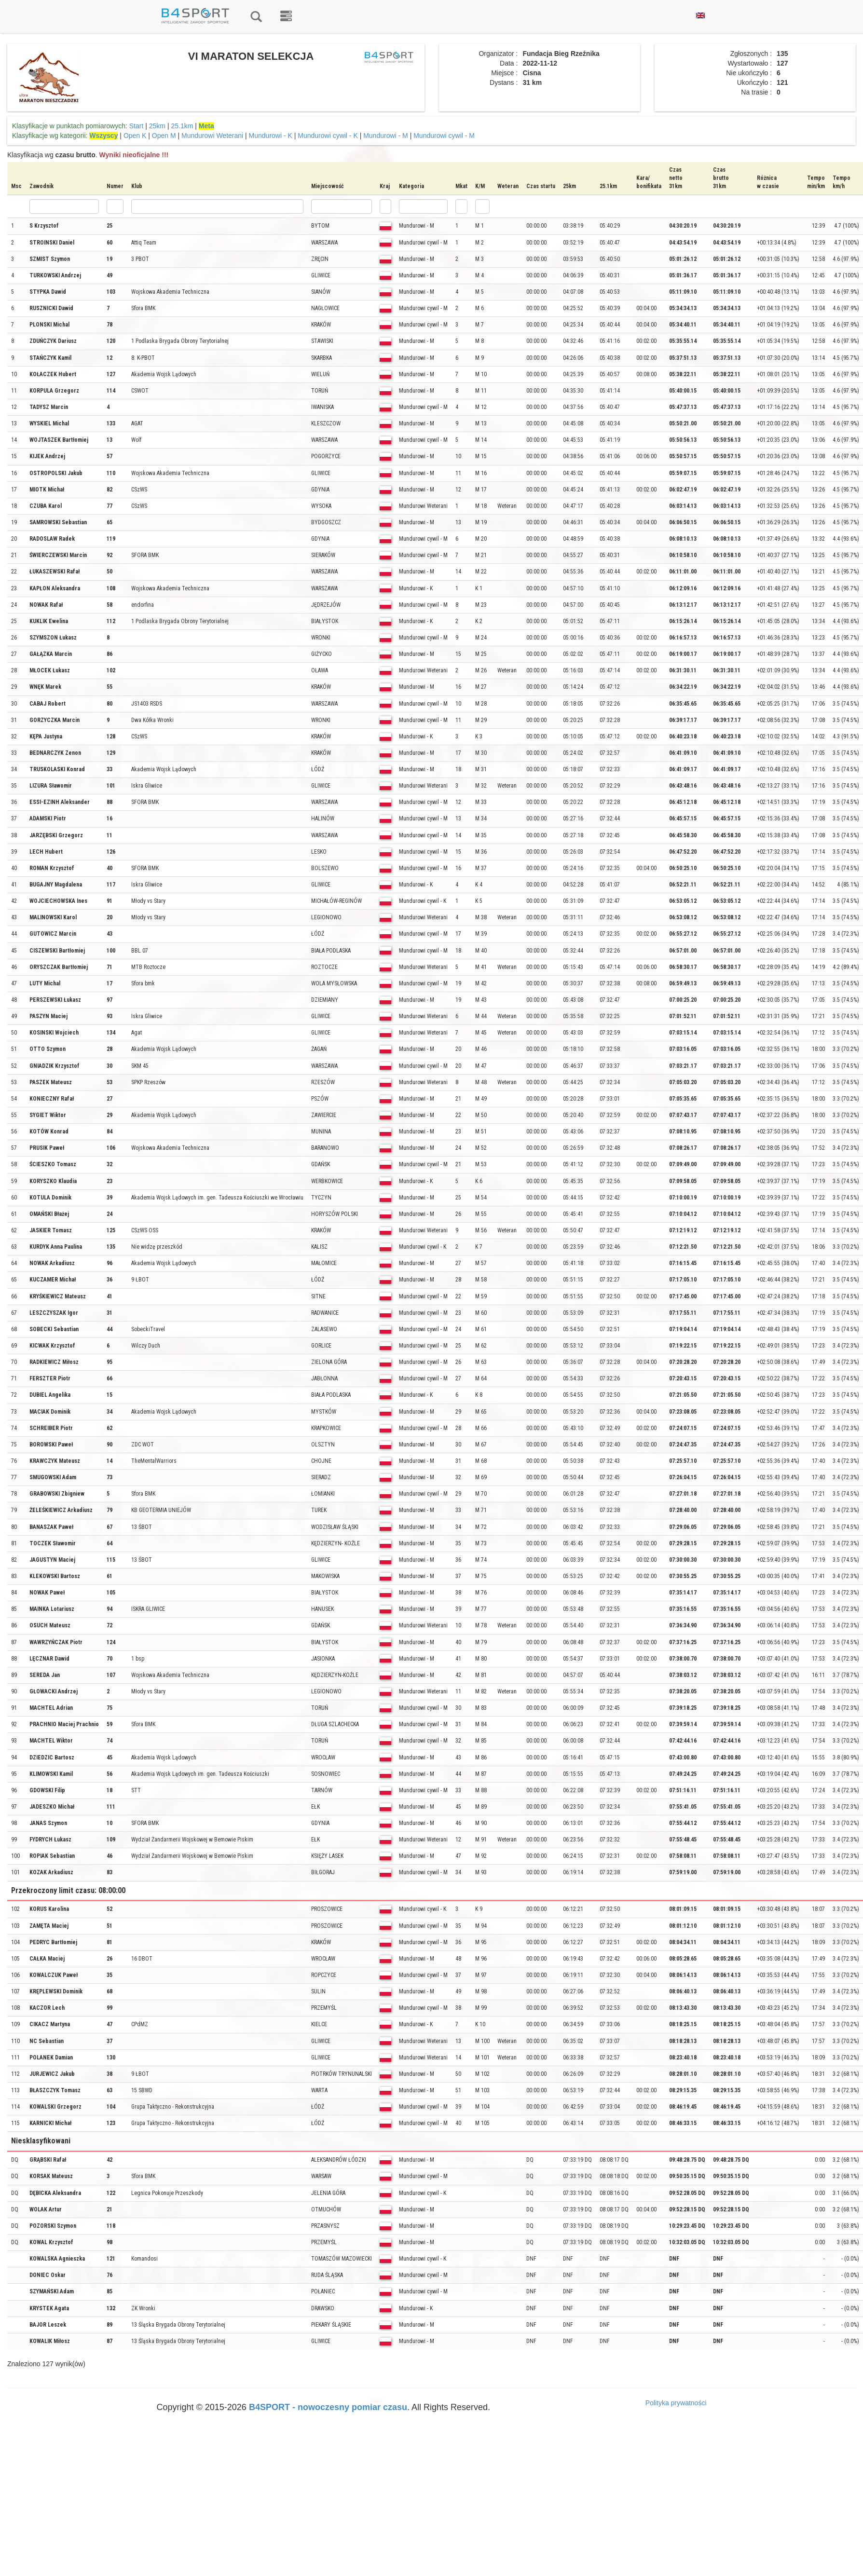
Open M (164, 135)
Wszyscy (103, 135)
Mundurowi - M (385, 135)
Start (136, 126)
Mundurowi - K (270, 135)
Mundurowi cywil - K (327, 135)
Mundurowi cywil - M (444, 135)
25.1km (182, 126)
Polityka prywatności (676, 2403)
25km (157, 126)
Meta (206, 126)
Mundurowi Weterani (212, 135)
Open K (134, 135)
